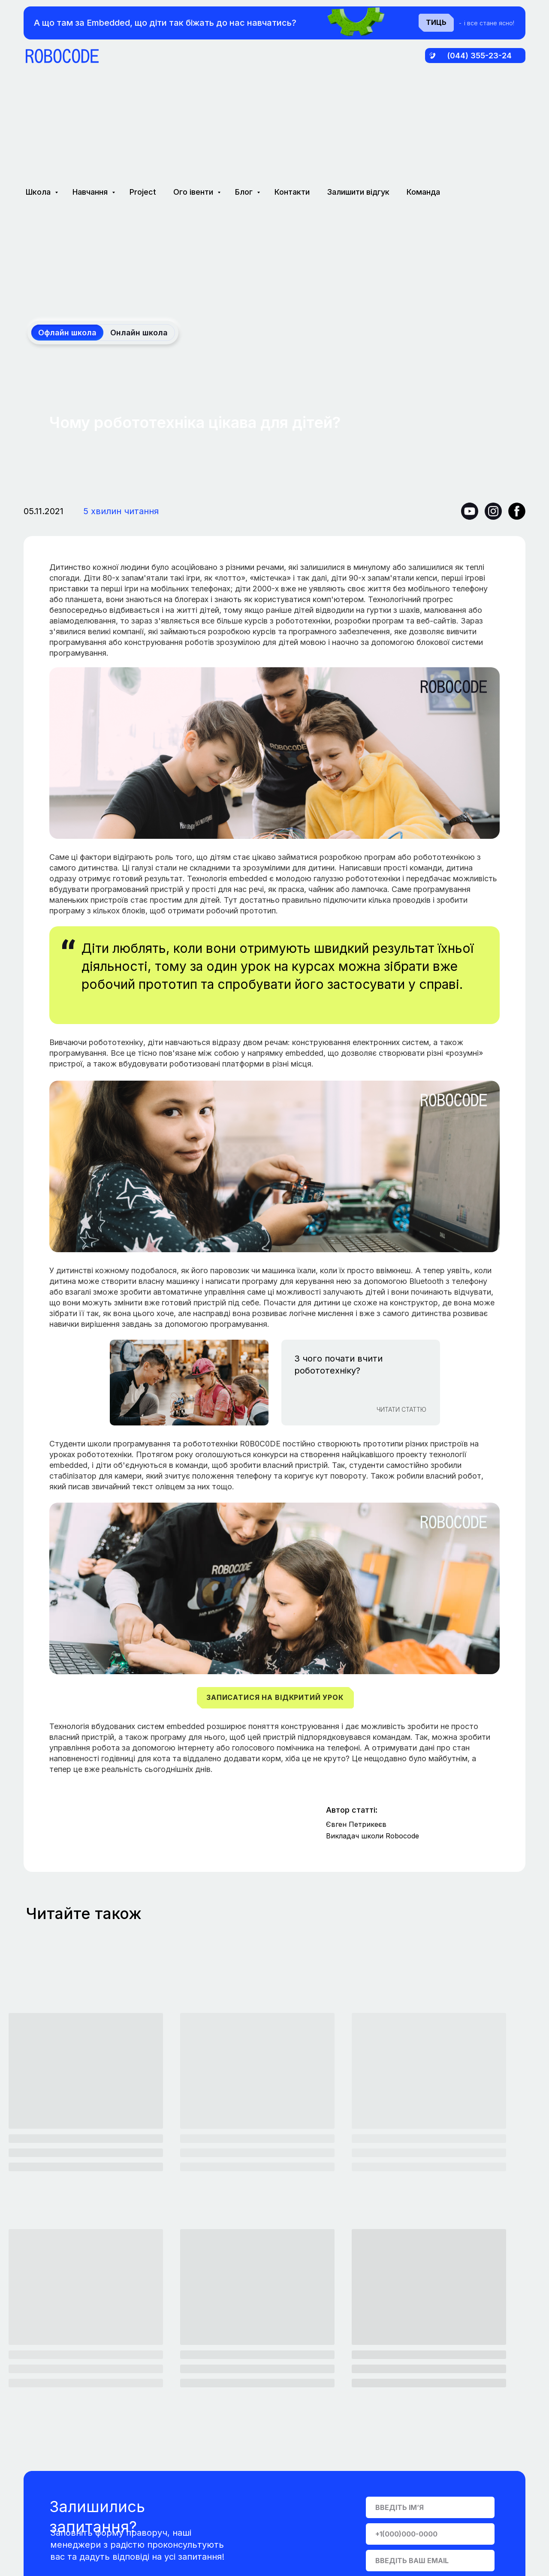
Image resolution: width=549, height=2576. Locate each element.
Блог (245, 191)
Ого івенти (194, 191)
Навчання (91, 191)
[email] (430, 2560)
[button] (275, 1697)
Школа (39, 191)
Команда (423, 191)
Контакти (292, 191)
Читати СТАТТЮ (401, 1409)
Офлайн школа (67, 332)
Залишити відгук (358, 191)
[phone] (430, 2534)
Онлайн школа (139, 332)
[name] (430, 2507)
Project (143, 191)
